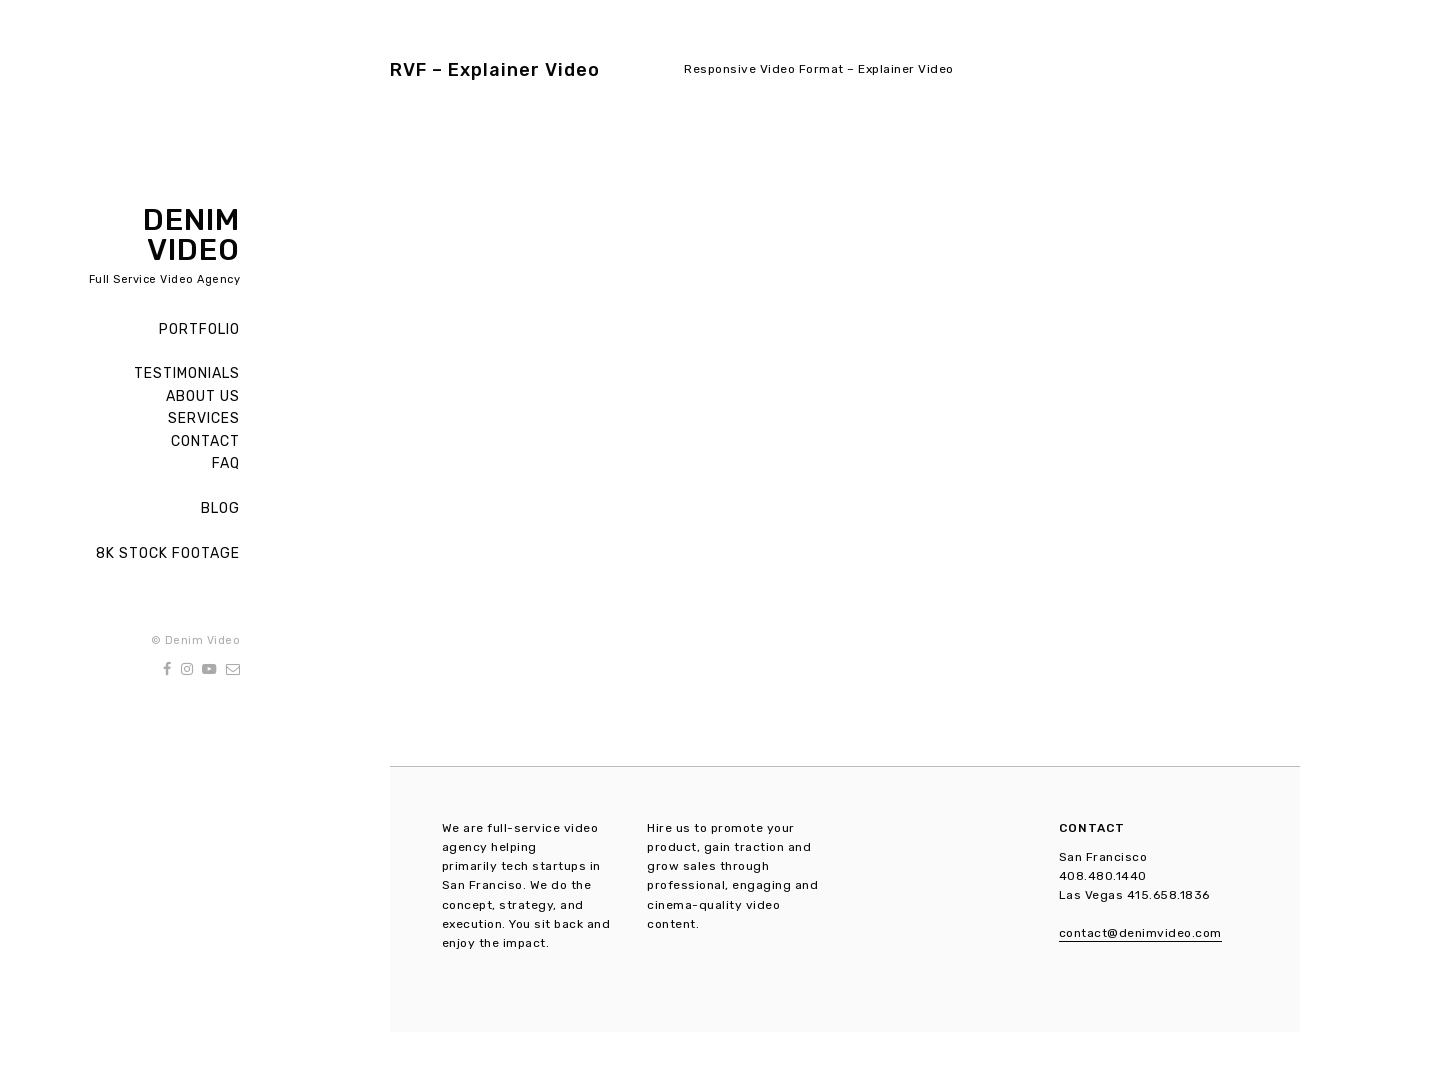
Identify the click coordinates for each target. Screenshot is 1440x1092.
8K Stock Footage (168, 553)
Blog (220, 508)
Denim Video (191, 235)
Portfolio (199, 329)
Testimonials (187, 373)
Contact (205, 441)
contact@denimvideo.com (1140, 933)
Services (204, 418)
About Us (203, 396)
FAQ (226, 463)
